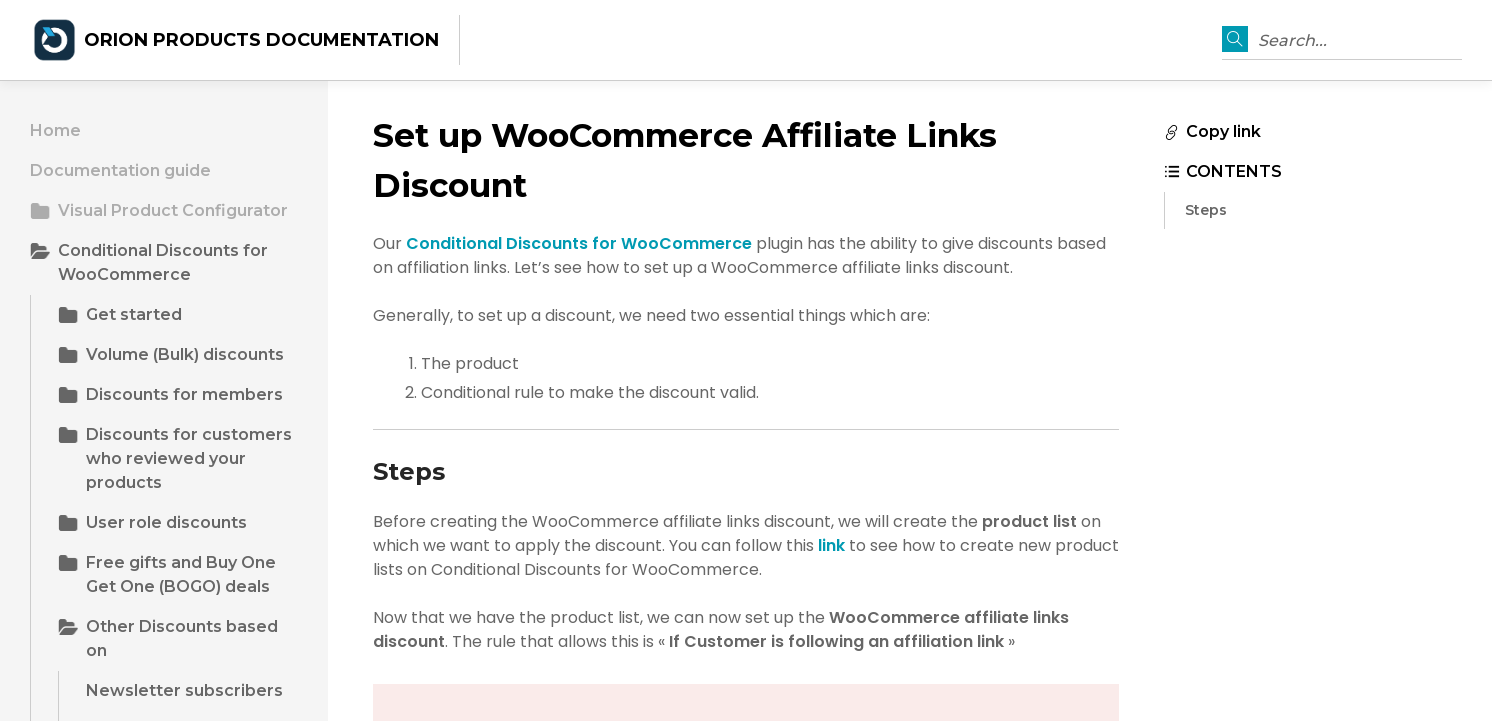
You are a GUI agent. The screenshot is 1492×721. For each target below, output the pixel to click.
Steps (1206, 210)
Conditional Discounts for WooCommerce (579, 243)
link (831, 545)
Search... (1292, 40)
